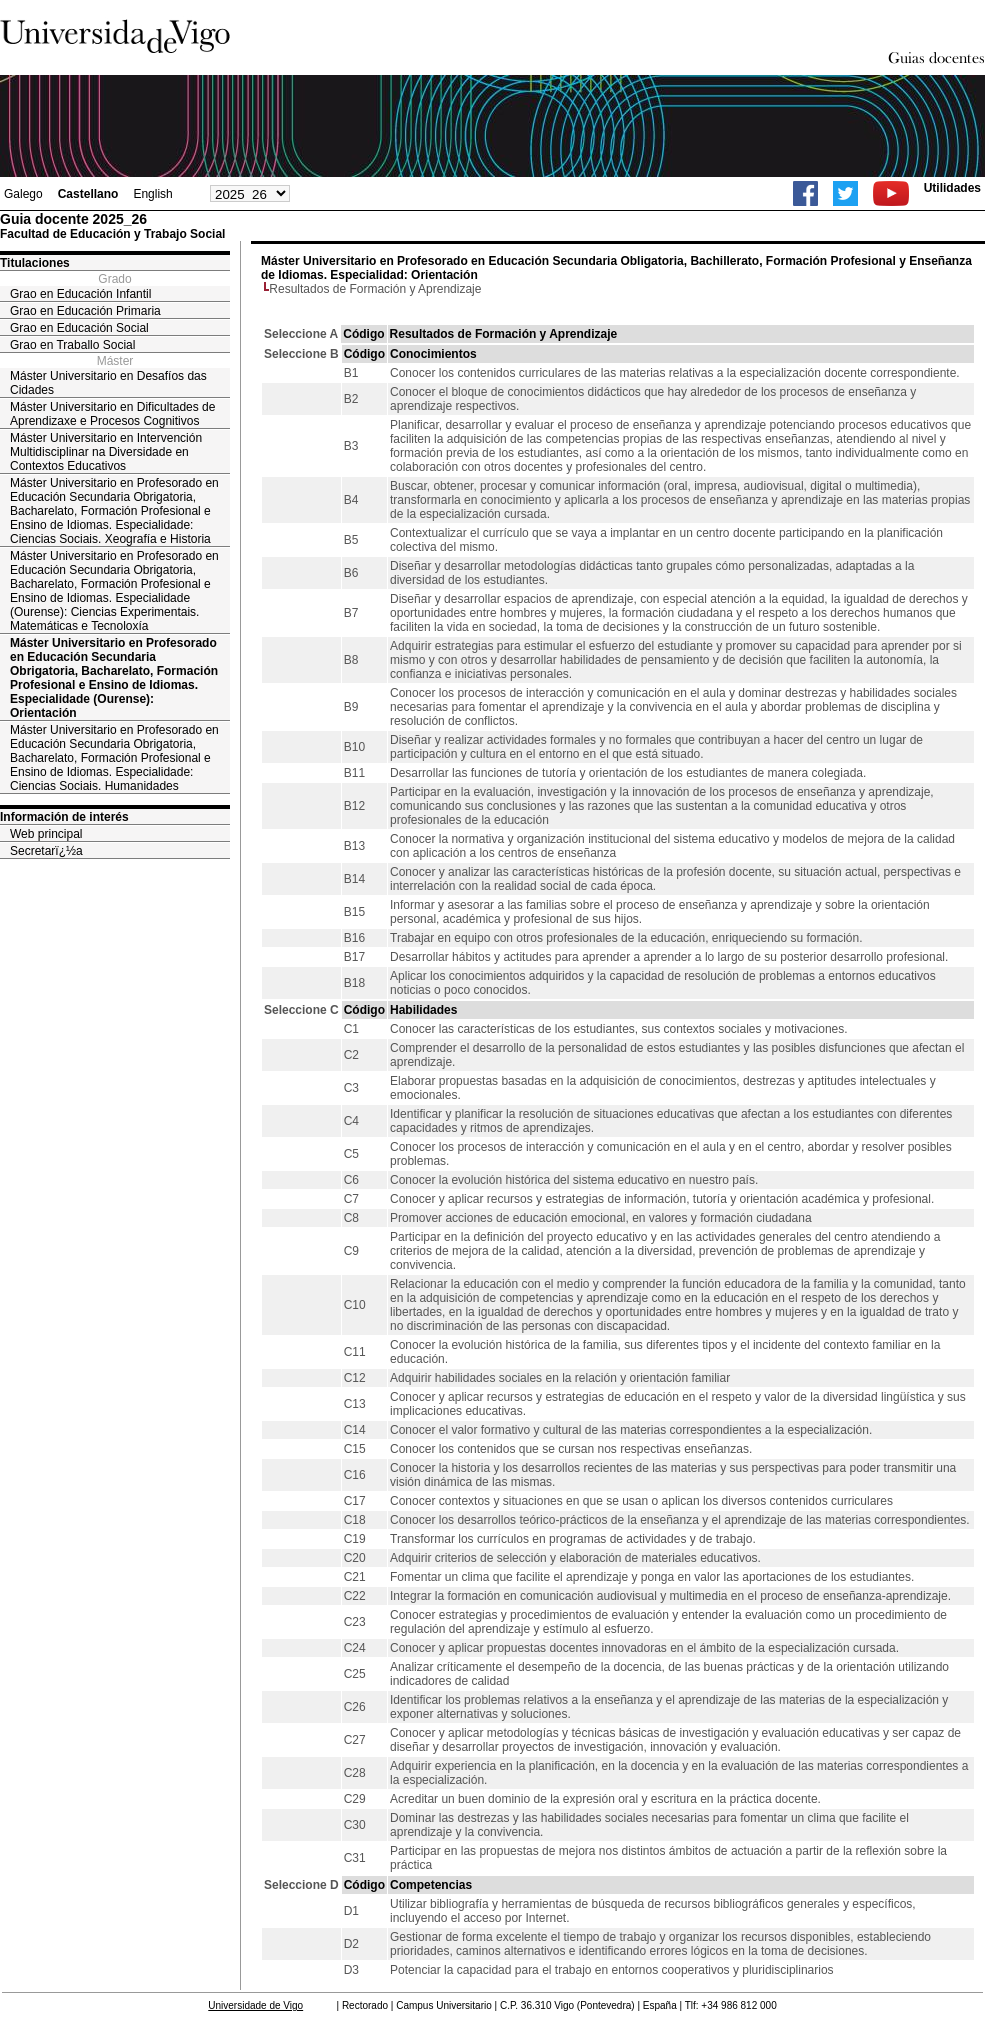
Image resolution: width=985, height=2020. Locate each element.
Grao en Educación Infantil (80, 294)
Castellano (88, 194)
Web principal (46, 834)
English (152, 194)
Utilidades (952, 188)
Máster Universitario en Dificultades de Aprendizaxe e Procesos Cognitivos (112, 414)
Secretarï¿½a (46, 851)
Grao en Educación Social (79, 328)
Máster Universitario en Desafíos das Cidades (108, 383)
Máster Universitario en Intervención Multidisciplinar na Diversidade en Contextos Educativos (106, 452)
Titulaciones (35, 263)
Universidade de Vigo (255, 2005)
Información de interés (64, 817)
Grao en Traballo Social (72, 345)
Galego (23, 194)
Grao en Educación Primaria (85, 311)
